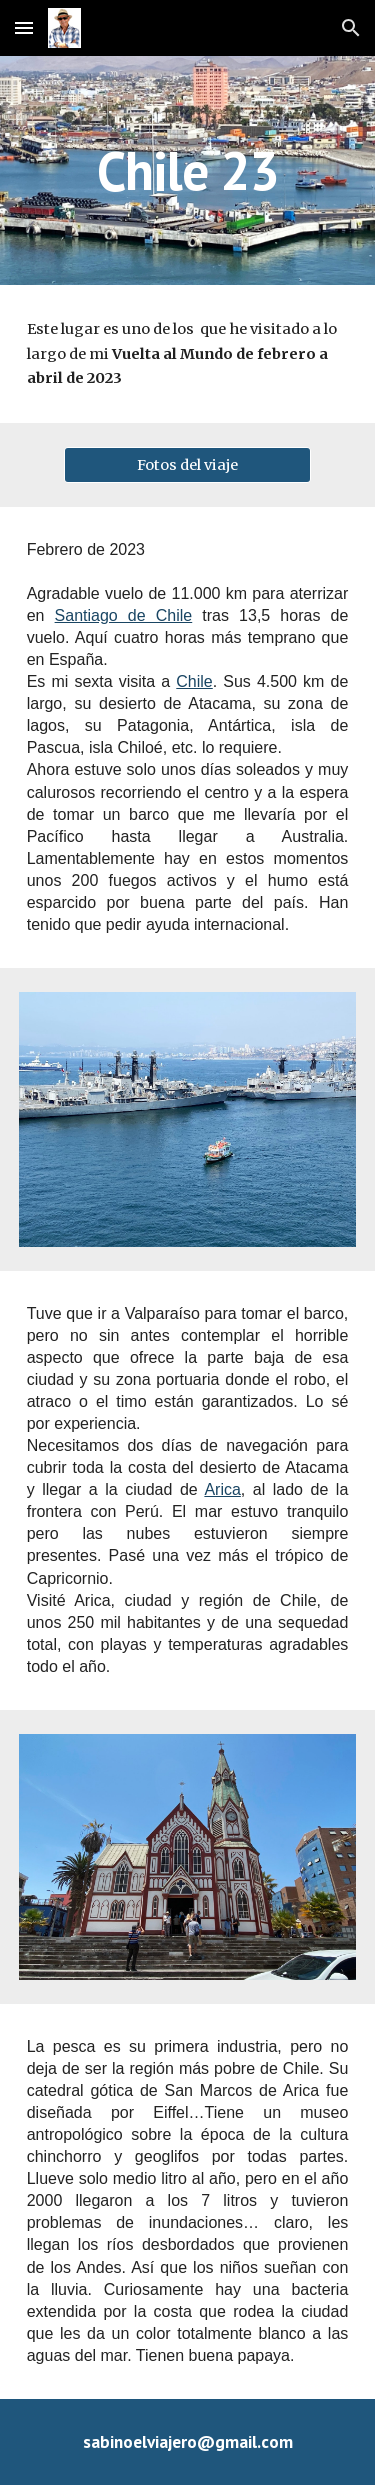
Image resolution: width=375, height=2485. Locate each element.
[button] (24, 27)
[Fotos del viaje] (187, 464)
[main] (188, 170)
